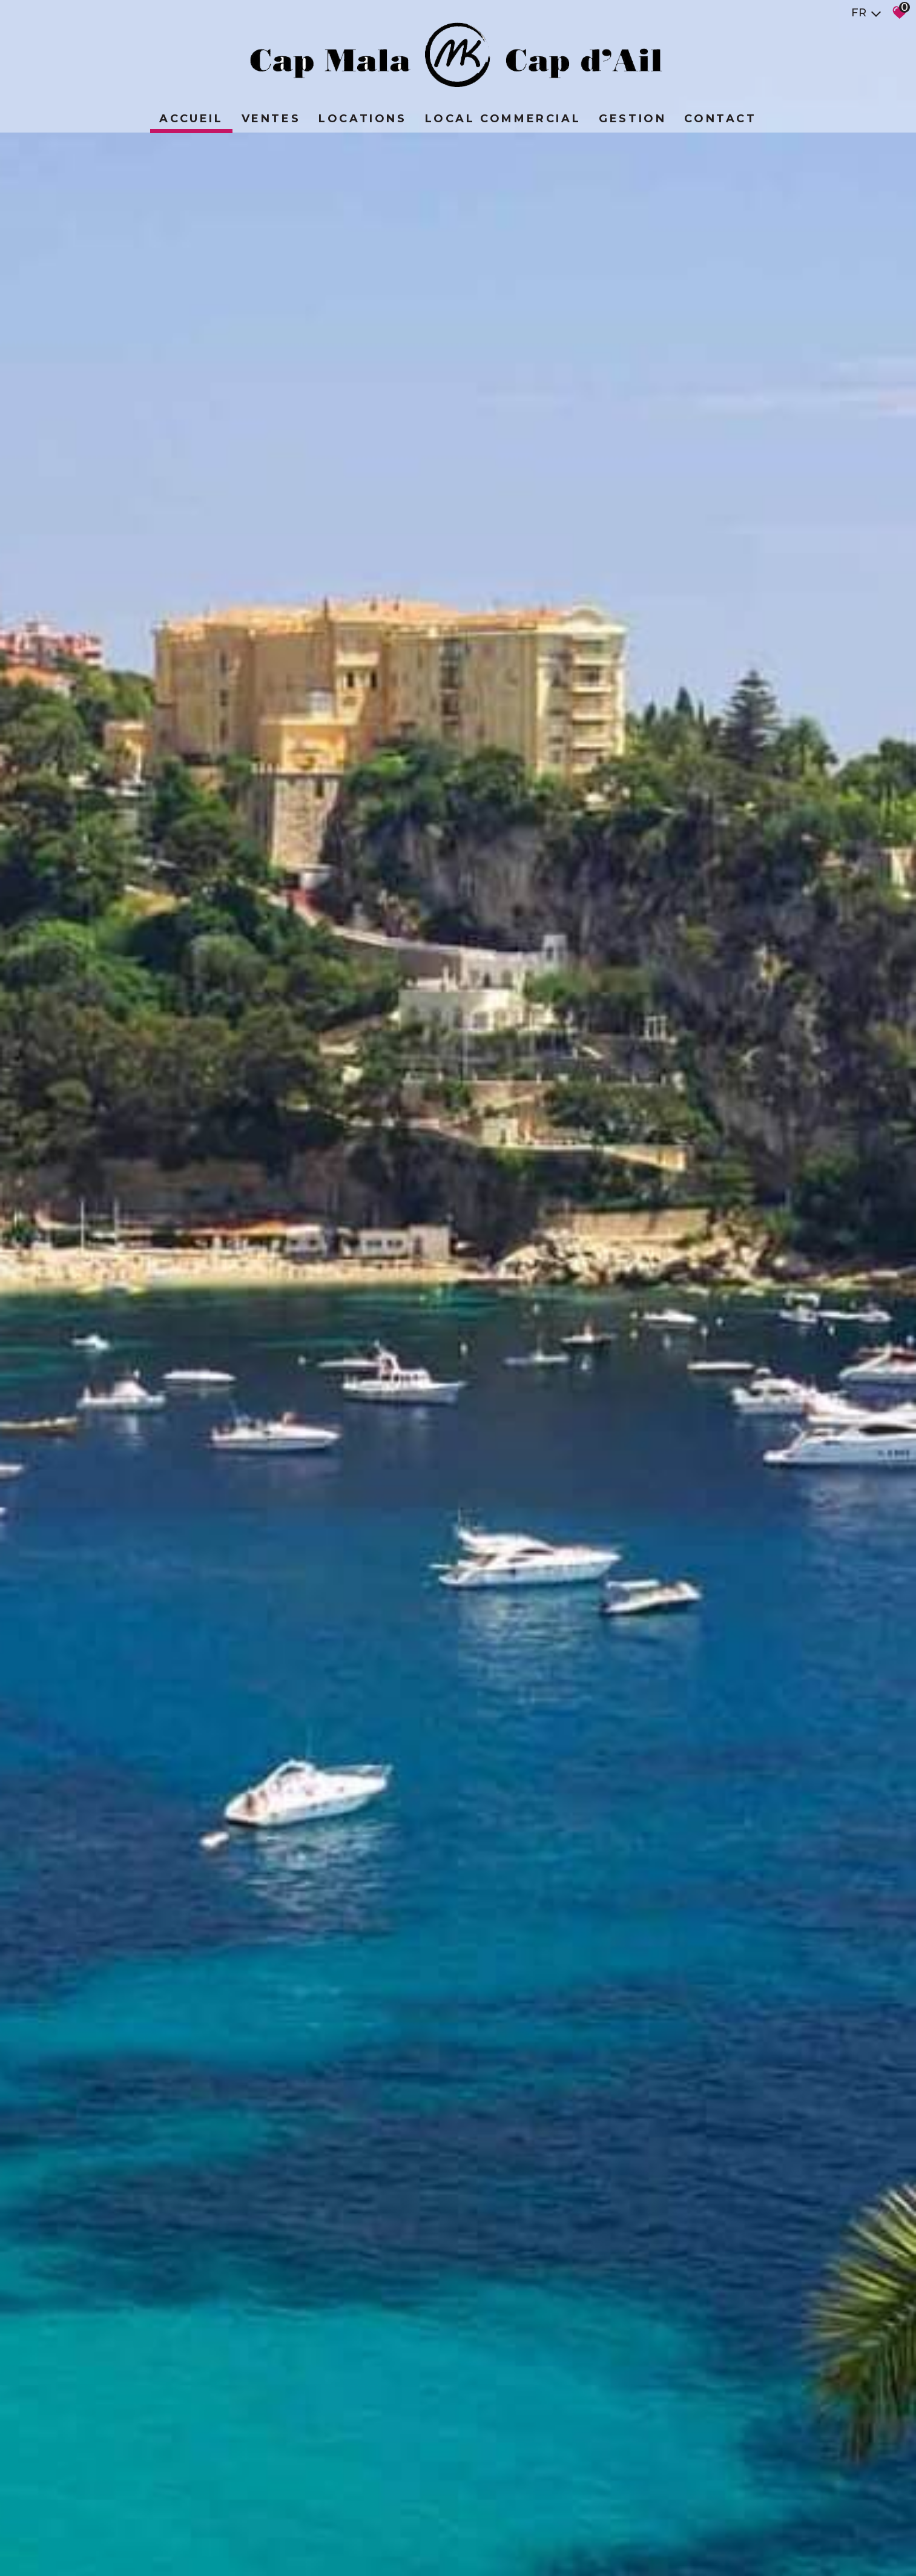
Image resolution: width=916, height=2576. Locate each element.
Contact (720, 118)
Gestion (632, 118)
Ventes (271, 118)
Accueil (191, 118)
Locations (362, 118)
